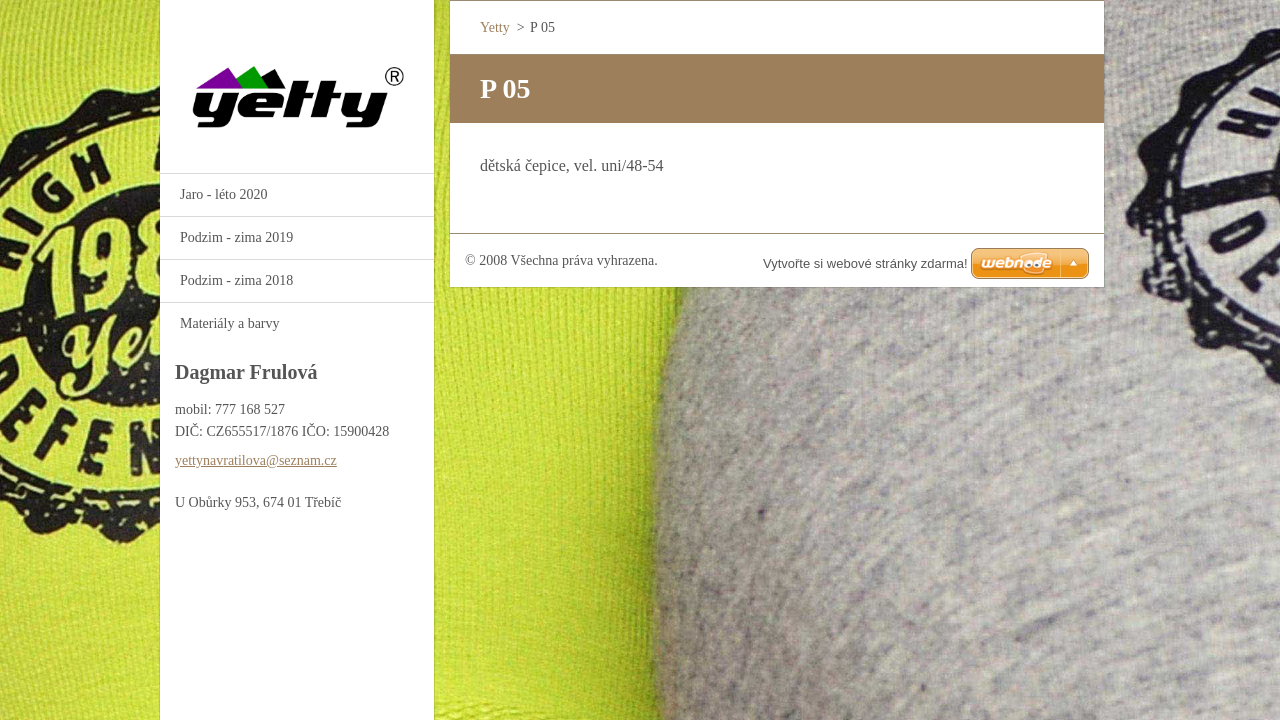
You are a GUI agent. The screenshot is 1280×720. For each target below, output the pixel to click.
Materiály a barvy (230, 323)
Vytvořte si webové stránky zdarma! (865, 263)
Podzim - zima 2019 (236, 237)
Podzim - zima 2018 (236, 280)
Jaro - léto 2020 (223, 194)
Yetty (495, 27)
